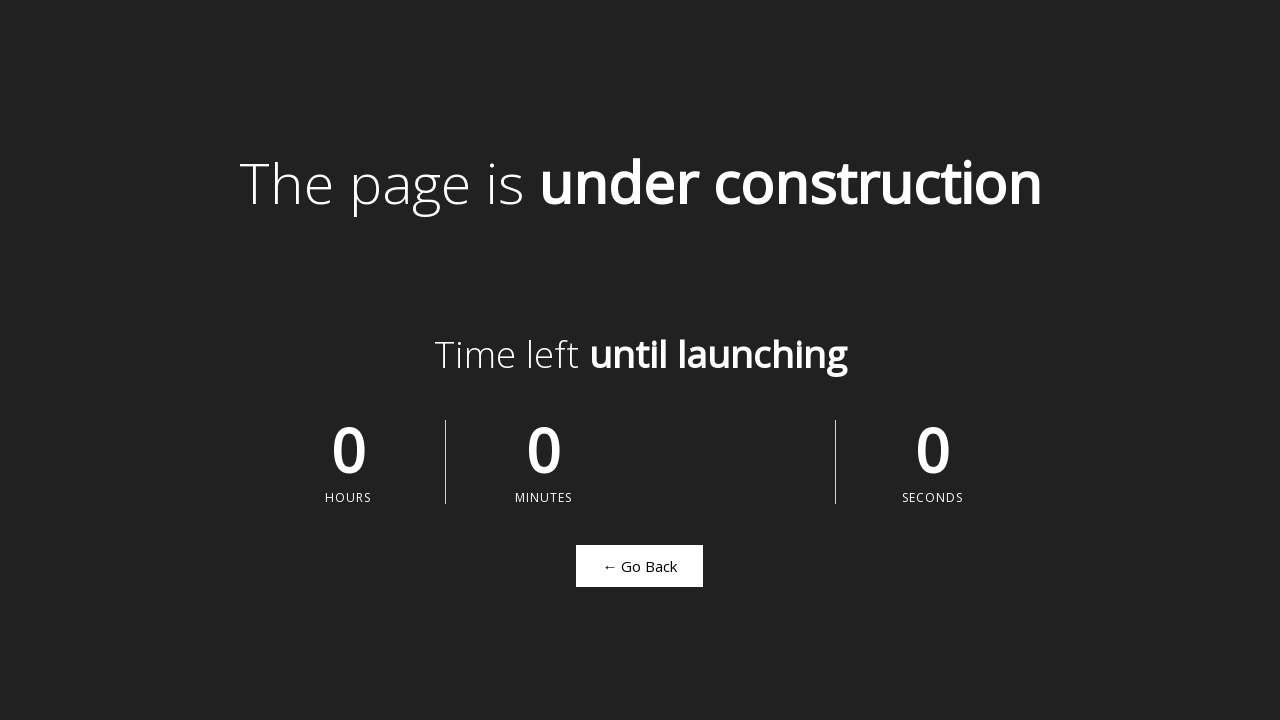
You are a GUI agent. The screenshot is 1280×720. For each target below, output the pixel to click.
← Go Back (639, 566)
